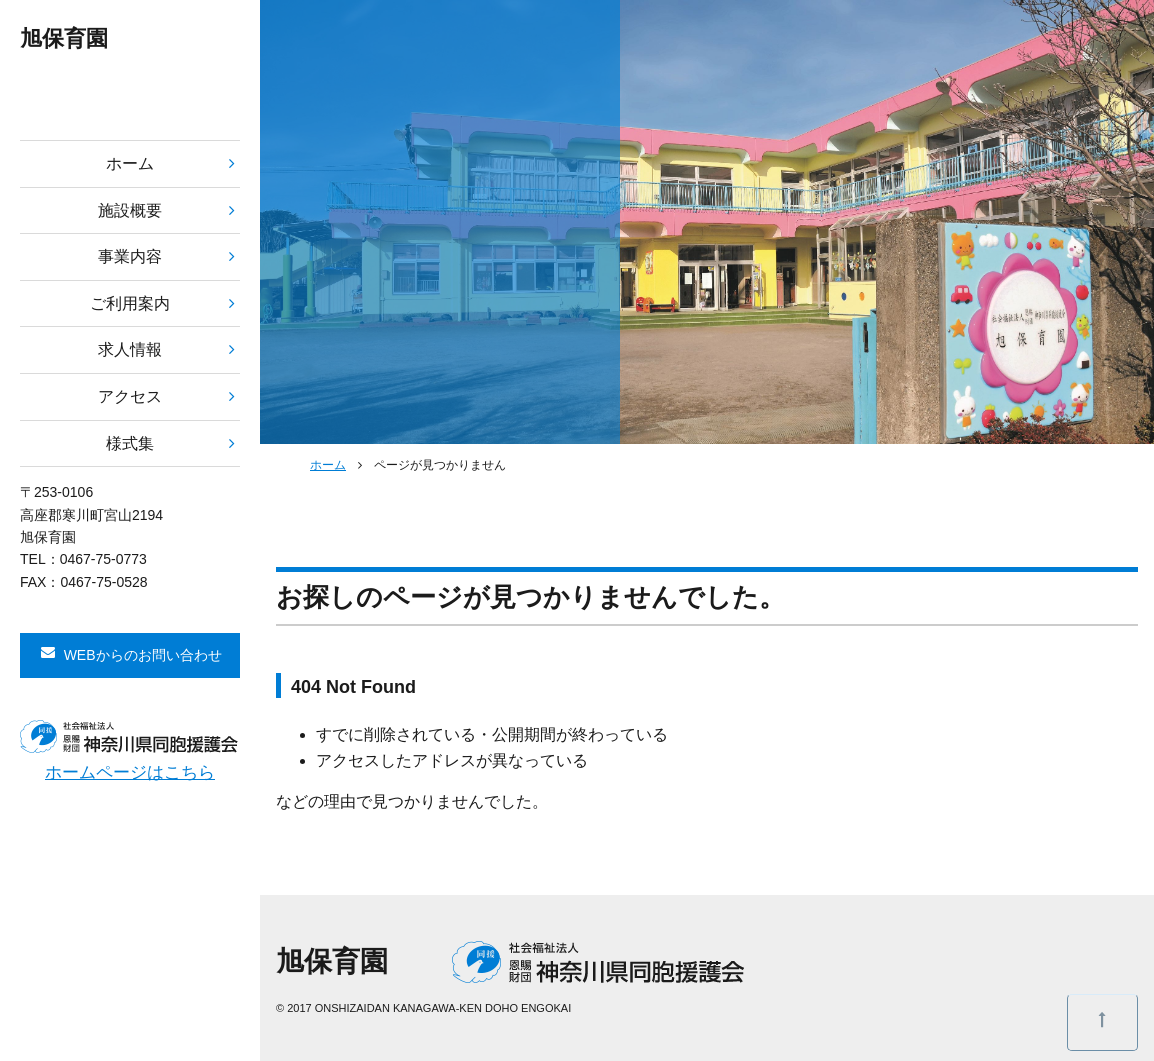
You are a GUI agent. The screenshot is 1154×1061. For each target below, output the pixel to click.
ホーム (130, 163)
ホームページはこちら (130, 772)
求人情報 (130, 349)
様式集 (130, 443)
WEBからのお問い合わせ (143, 655)
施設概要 (130, 210)
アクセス (130, 396)
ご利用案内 (130, 303)
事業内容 (130, 256)
